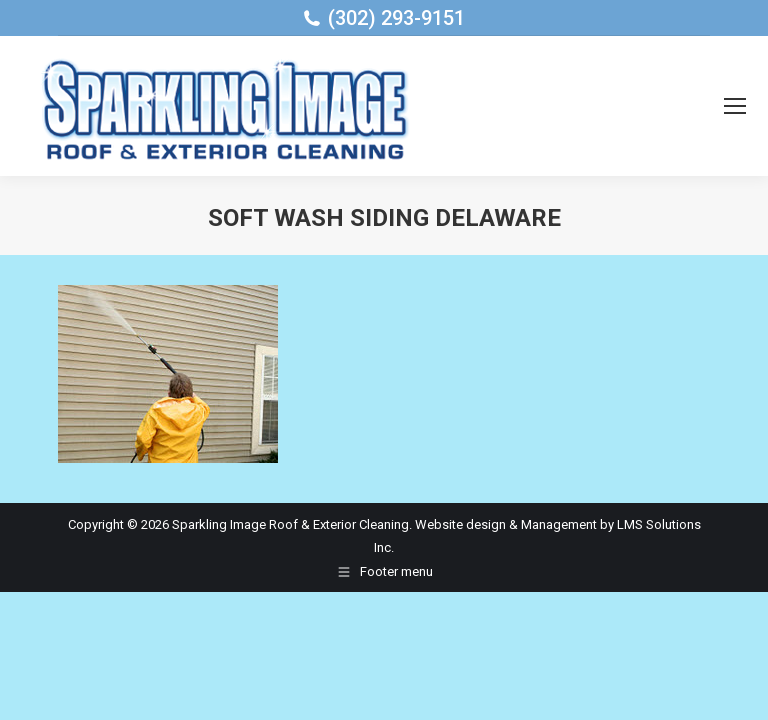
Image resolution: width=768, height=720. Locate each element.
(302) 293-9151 (396, 18)
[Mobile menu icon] (735, 106)
